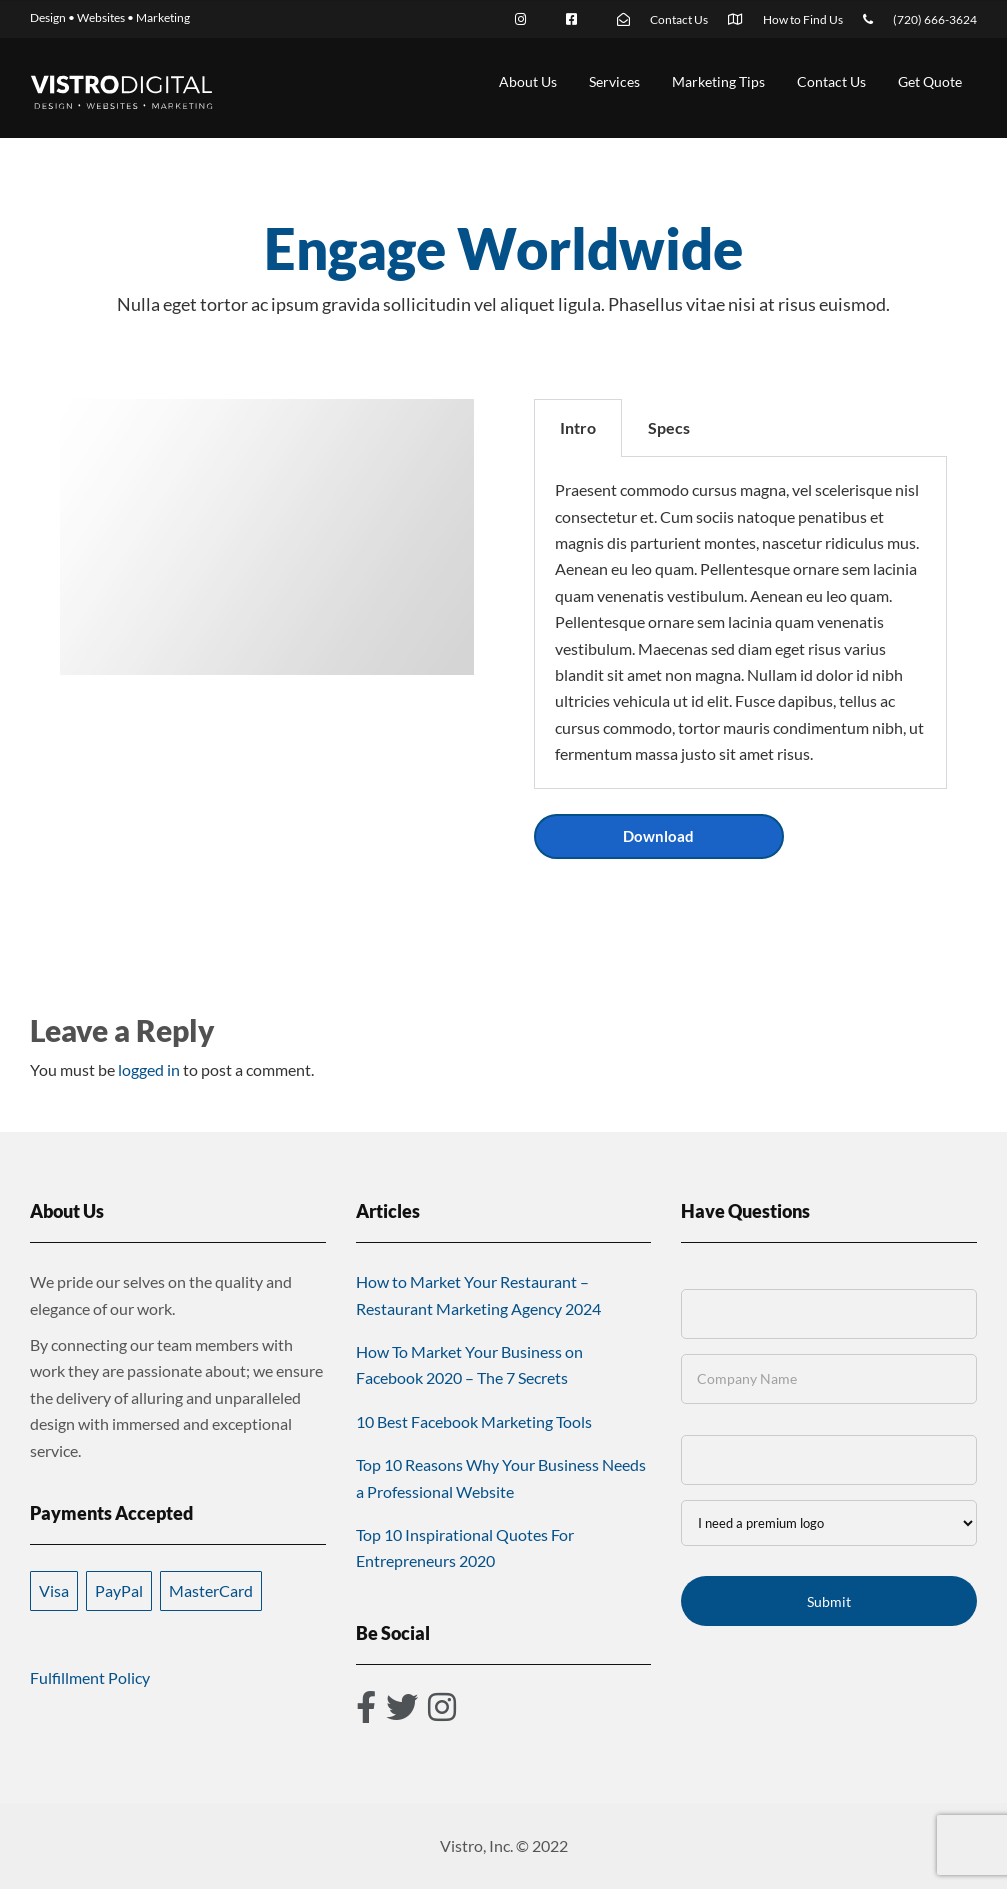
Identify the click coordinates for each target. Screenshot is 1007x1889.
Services (614, 81)
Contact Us (831, 81)
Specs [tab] (669, 427)
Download (658, 836)
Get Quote (930, 81)
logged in (149, 1069)
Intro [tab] (578, 427)
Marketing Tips (718, 81)
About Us (528, 81)
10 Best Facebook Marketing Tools (474, 1421)
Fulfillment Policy (90, 1677)
